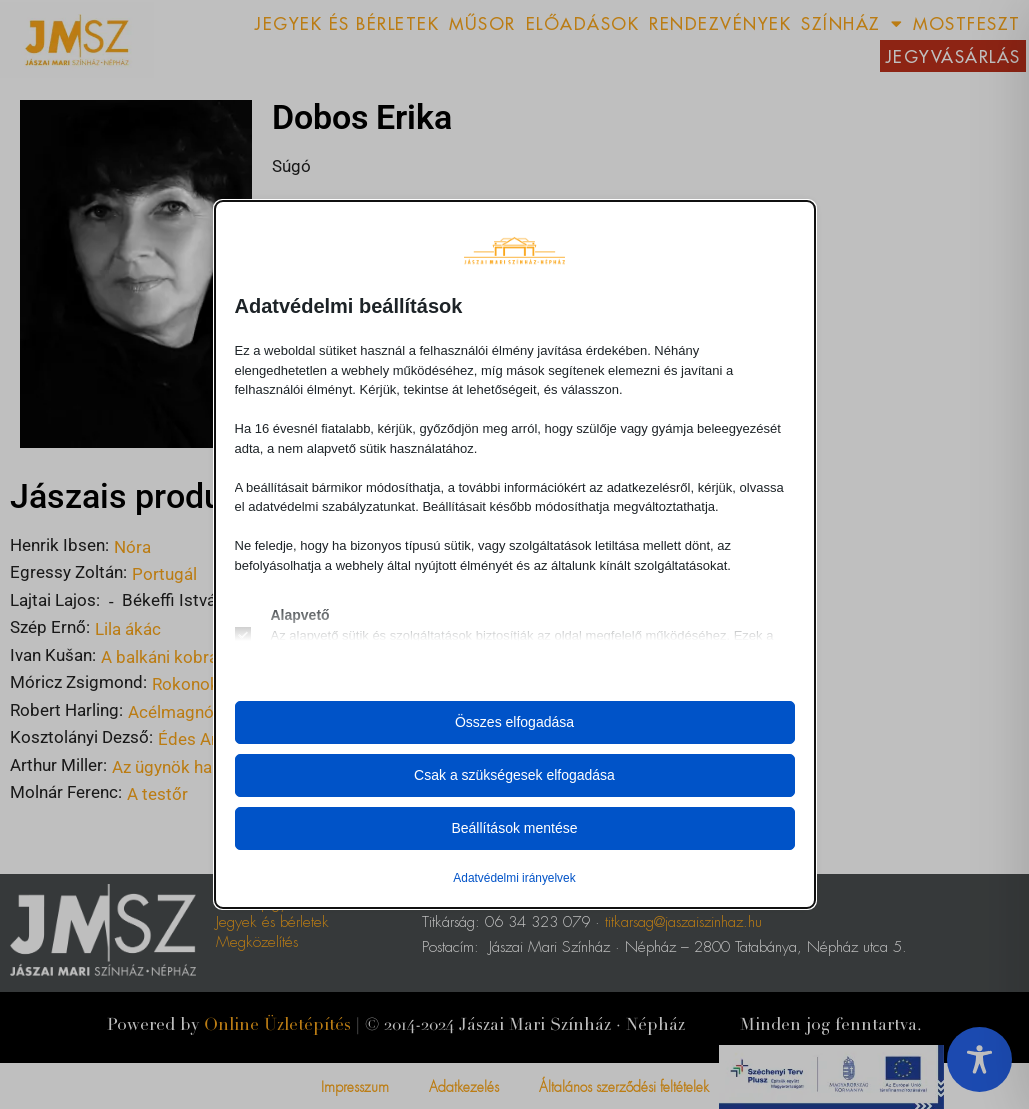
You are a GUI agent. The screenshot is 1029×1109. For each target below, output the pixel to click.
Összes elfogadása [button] (514, 722)
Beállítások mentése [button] (514, 828)
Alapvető (300, 615)
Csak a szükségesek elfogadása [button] (514, 775)
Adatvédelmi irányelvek (514, 878)
